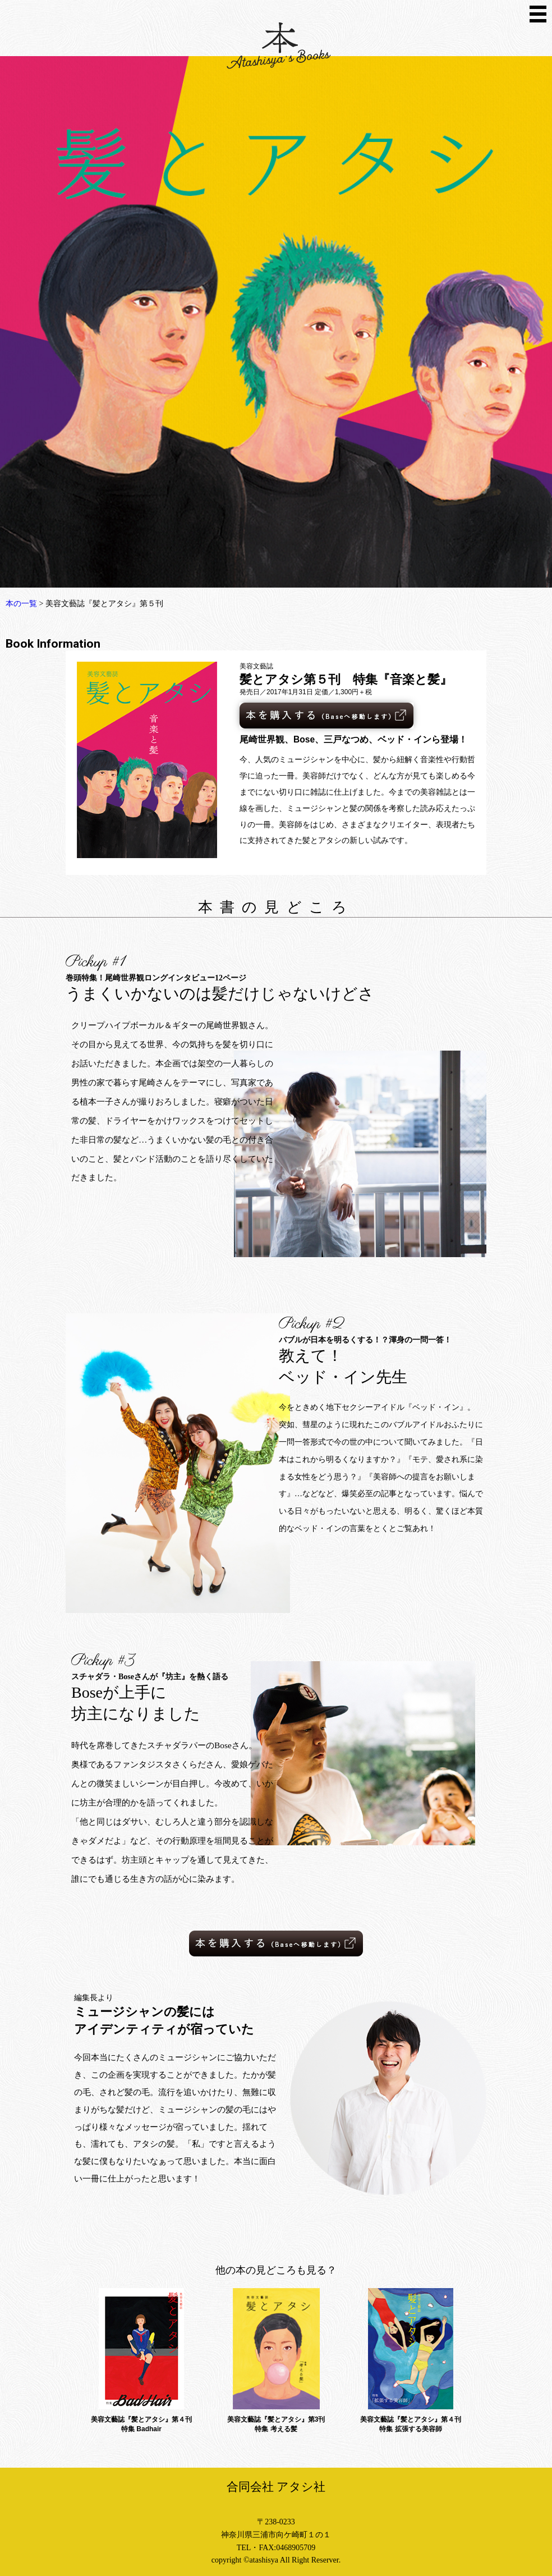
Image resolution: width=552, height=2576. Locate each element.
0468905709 (295, 2547)
